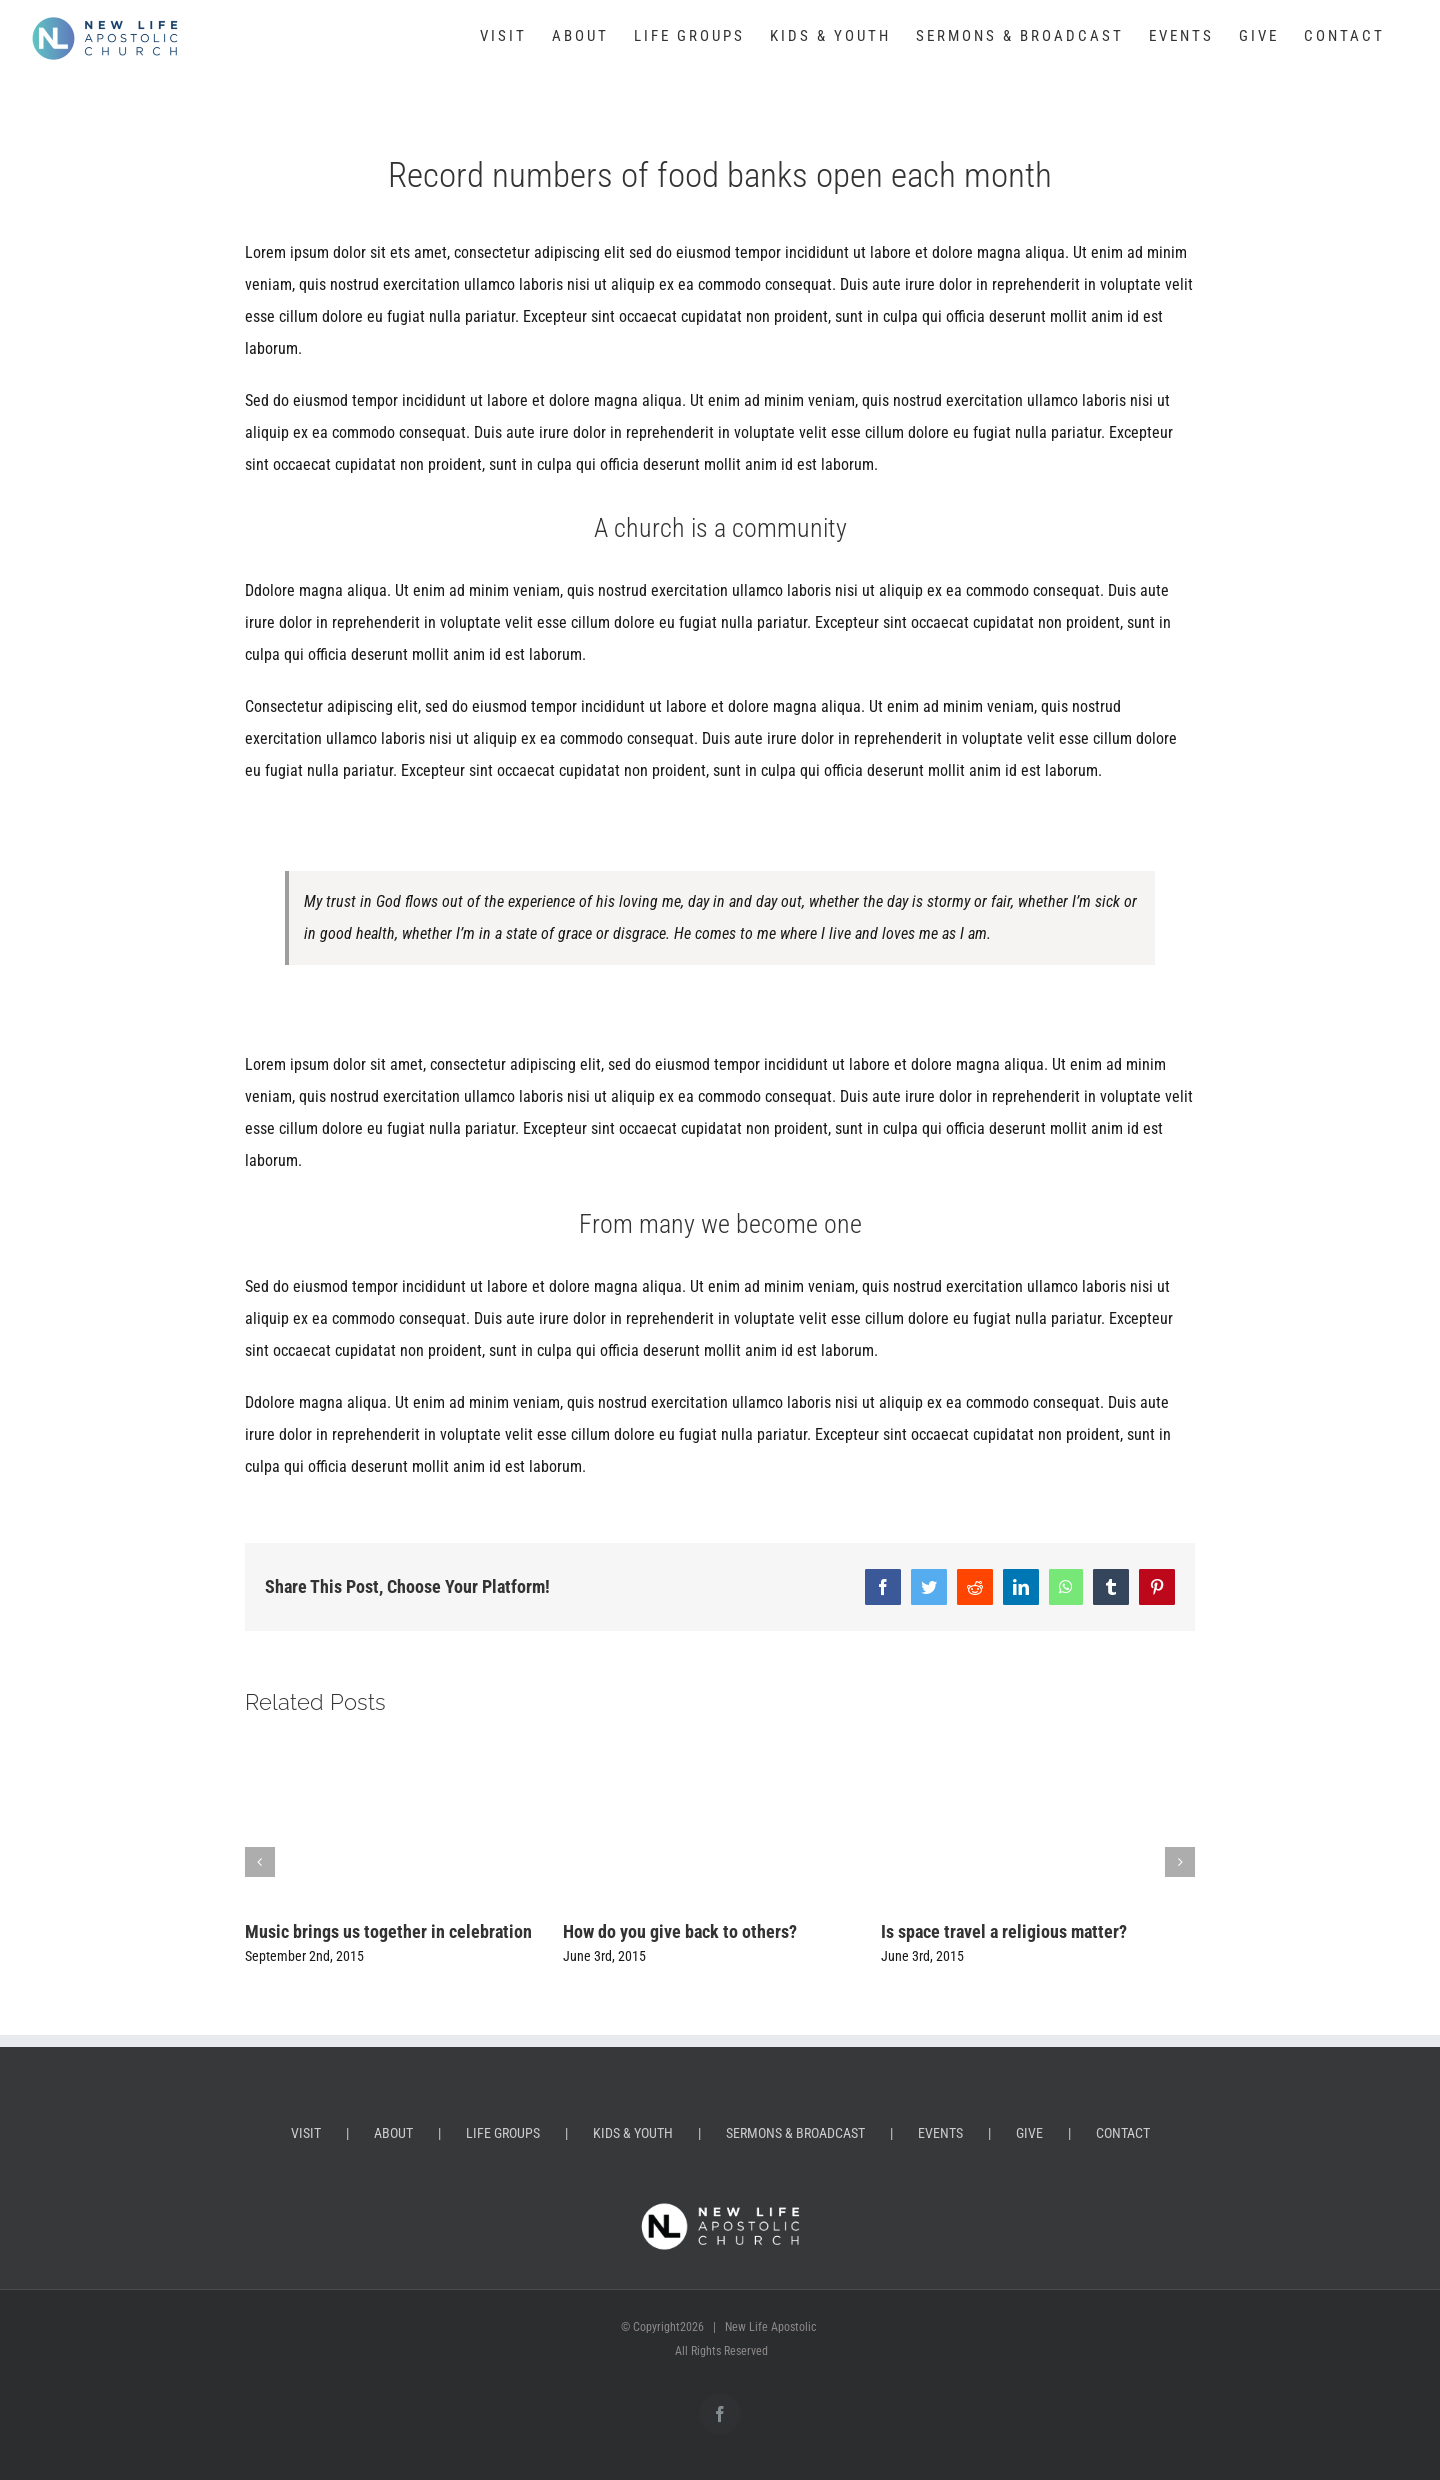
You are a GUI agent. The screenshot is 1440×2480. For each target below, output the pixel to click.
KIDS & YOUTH (633, 2133)
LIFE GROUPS (503, 2133)
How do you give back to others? (680, 1931)
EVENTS (940, 2133)
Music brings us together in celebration (388, 1931)
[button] (260, 1862)
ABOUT (393, 2133)
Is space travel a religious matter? (1004, 1931)
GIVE (1029, 2133)
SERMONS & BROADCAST (795, 2133)
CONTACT (1123, 2133)
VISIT (306, 2133)
